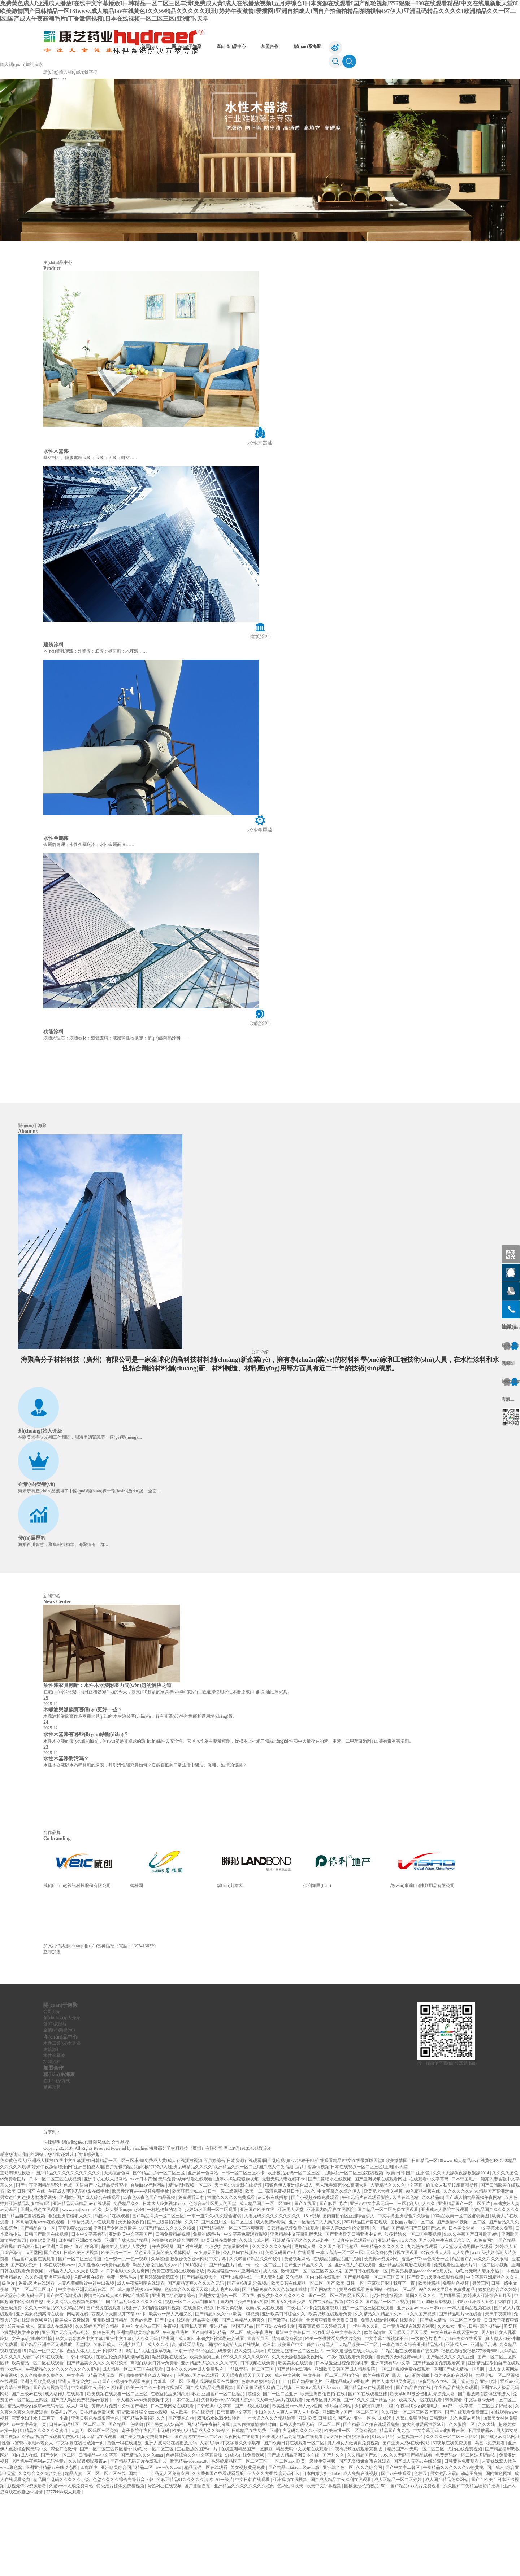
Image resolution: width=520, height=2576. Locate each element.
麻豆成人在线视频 (55, 2407)
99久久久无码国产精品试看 (406, 2535)
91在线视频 (53, 2437)
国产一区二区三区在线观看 (368, 2388)
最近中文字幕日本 (293, 2413)
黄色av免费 (141, 2400)
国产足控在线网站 (294, 2450)
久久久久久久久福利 (272, 2327)
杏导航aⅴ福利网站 (148, 2265)
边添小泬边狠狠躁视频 (237, 2259)
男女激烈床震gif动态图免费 (457, 2554)
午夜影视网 (163, 2327)
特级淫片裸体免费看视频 (120, 2566)
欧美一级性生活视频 (316, 2542)
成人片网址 (77, 2486)
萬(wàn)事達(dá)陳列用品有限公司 (422, 1966)
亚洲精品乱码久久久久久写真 (209, 2443)
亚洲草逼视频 (57, 2358)
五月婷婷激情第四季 (160, 2358)
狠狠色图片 (103, 2413)
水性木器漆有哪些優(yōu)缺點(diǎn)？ (86, 1815)
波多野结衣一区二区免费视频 (413, 2315)
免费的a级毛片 (207, 2315)
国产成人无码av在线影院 (418, 2542)
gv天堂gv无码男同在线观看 (467, 2327)
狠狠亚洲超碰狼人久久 (70, 2296)
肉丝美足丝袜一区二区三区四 (296, 2431)
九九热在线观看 (422, 2327)
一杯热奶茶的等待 (165, 2290)
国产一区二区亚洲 (281, 2474)
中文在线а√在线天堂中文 (455, 2413)
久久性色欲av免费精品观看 (104, 2345)
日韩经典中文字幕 (215, 2486)
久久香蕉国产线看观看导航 (218, 2554)
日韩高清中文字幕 (234, 2493)
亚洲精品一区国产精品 (232, 2407)
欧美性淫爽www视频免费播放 (141, 2272)
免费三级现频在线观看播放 (178, 2351)
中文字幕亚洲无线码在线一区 (87, 2370)
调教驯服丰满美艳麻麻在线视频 (443, 2456)
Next (481, 160)
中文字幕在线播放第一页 (80, 2523)
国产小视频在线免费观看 (315, 2278)
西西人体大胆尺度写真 (394, 2462)
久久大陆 (487, 2505)
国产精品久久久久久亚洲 (450, 2437)
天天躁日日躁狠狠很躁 (348, 2517)
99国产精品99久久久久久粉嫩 (168, 2308)
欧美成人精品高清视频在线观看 (293, 2517)
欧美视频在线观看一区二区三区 (118, 2474)
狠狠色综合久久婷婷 (498, 2370)
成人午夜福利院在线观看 (141, 2364)
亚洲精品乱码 (484, 2425)
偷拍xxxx (315, 2425)
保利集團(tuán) (317, 1966)
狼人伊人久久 (422, 2284)
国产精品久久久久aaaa (142, 2535)
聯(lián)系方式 (56, 2161)
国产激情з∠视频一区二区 (462, 2302)
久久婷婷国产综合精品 (97, 2407)
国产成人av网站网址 (500, 2517)
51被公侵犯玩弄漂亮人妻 (431, 2474)
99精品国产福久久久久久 (495, 2290)
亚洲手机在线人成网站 (106, 2259)
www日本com (433, 2388)
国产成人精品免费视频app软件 (80, 2480)
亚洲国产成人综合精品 (126, 2321)
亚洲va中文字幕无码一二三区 (378, 2284)
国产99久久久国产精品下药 (370, 2480)
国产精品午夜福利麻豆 (209, 2505)
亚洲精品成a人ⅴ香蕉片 (347, 2462)
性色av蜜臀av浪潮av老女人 (28, 2523)
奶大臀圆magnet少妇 (125, 2290)
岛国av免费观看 (490, 2523)
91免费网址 (485, 2321)
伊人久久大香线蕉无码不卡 (273, 2554)
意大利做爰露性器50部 (424, 2505)
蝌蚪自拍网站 (338, 2486)
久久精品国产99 (362, 2535)
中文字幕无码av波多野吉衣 (439, 2511)
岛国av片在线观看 (112, 2296)
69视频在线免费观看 (453, 2523)
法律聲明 (52, 2223)
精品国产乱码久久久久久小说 (62, 2560)
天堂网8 (83, 2425)
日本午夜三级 (185, 2480)
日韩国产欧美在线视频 (47, 2315)
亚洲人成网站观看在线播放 (212, 2462)
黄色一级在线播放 (125, 2523)
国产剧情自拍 (198, 2566)
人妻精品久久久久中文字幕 (397, 2265)
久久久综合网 (369, 2548)
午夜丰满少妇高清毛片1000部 (425, 2486)
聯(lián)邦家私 (230, 1966)
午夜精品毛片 (176, 2413)
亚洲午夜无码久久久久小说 (295, 2511)
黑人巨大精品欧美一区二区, (353, 2425)
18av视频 (312, 2296)
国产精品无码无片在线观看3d (139, 2542)
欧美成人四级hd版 (73, 2400)
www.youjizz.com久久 (82, 2290)
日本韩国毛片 (464, 2259)
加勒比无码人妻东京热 (478, 2351)
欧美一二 (254, 2272)
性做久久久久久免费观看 (231, 2278)
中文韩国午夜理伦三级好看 (97, 2468)
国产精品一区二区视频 (387, 2382)
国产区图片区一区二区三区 (227, 2302)
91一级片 (224, 2560)
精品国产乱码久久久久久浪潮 (480, 2339)
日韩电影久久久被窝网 (128, 2351)
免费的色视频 (456, 2364)
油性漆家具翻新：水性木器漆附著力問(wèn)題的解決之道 (107, 1766)
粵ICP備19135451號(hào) (247, 2229)
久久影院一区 (462, 2505)
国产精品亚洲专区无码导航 (46, 2425)
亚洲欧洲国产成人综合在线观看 (90, 2278)
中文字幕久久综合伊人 (339, 2272)
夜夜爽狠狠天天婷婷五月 (322, 2407)
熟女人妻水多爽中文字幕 (79, 2419)
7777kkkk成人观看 (64, 2572)
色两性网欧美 (290, 2566)
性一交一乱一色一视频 (126, 2339)
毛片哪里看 (450, 2376)
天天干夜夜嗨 (498, 2394)
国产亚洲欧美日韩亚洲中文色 (354, 2315)
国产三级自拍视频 (165, 2302)
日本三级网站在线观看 (173, 2486)
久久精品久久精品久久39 (379, 2394)
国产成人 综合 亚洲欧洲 (475, 2462)
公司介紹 (260, 1432)
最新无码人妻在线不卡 (284, 2259)
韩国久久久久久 (421, 2376)
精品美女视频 (206, 2400)
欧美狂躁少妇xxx (189, 2272)
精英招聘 (52, 2167)
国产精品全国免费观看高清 (439, 2443)
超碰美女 (507, 2505)
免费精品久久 (126, 2284)
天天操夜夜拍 (131, 2302)
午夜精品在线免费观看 (456, 2468)
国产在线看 (305, 2284)
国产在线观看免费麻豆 (467, 2493)
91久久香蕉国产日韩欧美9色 (471, 2315)
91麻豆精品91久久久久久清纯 (185, 2560)
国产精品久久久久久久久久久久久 (69, 2253)
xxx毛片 (15, 2450)
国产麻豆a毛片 (333, 2284)
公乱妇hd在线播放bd (243, 2333)
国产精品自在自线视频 (24, 2296)
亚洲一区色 (365, 2499)
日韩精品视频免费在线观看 (293, 2308)
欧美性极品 (429, 2364)
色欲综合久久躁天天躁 (187, 2370)
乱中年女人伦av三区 (141, 2407)
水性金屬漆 (54, 2136)
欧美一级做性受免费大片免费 (334, 2419)
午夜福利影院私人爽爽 (185, 2407)
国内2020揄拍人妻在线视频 (234, 2425)
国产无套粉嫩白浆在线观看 (365, 2542)
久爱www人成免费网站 (71, 2566)
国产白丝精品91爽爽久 (244, 2400)
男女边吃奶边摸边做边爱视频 (28, 2278)
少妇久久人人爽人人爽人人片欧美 (287, 2493)
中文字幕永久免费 (496, 2308)
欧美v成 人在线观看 (265, 2388)
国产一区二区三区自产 (34, 2370)
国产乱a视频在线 (236, 2358)
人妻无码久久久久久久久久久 (273, 2296)
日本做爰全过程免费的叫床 (342, 2443)
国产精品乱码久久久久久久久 (134, 2382)
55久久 (308, 2272)
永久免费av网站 (465, 2499)
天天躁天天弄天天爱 (409, 2413)
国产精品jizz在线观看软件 (369, 2468)
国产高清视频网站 (51, 2468)
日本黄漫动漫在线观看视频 (409, 2407)
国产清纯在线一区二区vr (198, 2517)
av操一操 (9, 2511)
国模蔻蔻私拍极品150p (366, 2566)
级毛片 (9, 2364)
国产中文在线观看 (173, 2400)
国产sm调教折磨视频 (432, 2382)
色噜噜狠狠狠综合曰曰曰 (265, 2462)
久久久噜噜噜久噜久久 (42, 2456)
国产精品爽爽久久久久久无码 (196, 2364)
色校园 (421, 2554)
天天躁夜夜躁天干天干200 (246, 2456)
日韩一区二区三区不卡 (243, 2253)
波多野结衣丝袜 (434, 2462)
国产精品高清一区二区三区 (158, 2296)
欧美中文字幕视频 (324, 2566)
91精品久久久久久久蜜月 (44, 2511)
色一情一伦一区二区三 (260, 2345)
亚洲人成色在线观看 (40, 2290)
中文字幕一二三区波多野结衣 (484, 2486)
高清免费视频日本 (282, 2272)
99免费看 (453, 2480)
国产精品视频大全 (200, 2358)
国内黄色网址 (499, 2554)
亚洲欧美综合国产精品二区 (127, 2548)
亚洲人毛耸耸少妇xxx (79, 2462)
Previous (38, 160)
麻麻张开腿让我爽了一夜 (391, 2364)
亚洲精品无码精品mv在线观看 (82, 2284)
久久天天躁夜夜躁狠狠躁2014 (461, 2253)
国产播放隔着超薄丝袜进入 (484, 2474)
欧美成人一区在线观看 (421, 2480)
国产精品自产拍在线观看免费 (371, 2505)
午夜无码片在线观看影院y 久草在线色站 (381, 2278)
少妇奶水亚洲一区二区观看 (211, 2290)
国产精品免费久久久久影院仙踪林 (275, 2370)
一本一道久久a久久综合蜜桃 (214, 2296)
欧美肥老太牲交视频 (384, 2272)
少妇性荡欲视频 (387, 2376)
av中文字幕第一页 (29, 2505)
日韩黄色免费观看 (462, 2542)
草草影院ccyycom (74, 2308)
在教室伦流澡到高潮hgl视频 (123, 2437)
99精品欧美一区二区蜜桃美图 (461, 2296)
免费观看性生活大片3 (455, 2345)
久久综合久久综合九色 (40, 2554)
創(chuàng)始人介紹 (40, 1511)
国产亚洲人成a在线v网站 (406, 2523)
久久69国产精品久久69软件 (255, 2339)
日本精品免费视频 (98, 2493)
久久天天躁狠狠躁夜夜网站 (298, 2437)
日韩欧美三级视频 (81, 2333)
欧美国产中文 (291, 2425)
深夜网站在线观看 (242, 2517)
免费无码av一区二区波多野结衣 (466, 2535)
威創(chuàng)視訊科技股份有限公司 (77, 1966)
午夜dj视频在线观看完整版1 (358, 2529)
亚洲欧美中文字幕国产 (131, 2315)
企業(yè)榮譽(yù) (36, 1565)
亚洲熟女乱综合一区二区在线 (227, 2376)
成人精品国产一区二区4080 (265, 2284)
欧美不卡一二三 (117, 2333)
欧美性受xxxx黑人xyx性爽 (297, 2486)
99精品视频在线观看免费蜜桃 (51, 2517)
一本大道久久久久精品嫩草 (269, 2499)
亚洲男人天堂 (291, 2290)
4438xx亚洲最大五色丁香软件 (483, 2382)
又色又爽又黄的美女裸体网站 (163, 2333)
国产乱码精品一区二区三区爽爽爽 (232, 2308)
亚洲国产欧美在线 (258, 2290)
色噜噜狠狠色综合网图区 (175, 2321)
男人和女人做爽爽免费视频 (353, 2523)
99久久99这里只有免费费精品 (447, 2370)
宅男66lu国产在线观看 (198, 2456)
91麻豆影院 (383, 2517)
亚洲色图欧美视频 (38, 2462)
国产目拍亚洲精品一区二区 (217, 2413)
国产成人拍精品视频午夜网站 (474, 2278)
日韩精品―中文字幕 (98, 2535)
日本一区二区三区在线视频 (55, 2259)
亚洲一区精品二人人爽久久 (315, 2302)
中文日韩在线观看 (253, 2560)
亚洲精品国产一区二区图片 (464, 2284)
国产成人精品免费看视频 (210, 2468)
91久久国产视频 (421, 2394)
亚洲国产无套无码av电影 (66, 2413)
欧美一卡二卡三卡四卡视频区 (154, 2468)
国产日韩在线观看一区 (366, 2351)
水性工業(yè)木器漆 (62, 2124)
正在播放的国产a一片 (198, 2529)
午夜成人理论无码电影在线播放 (79, 2272)
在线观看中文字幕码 (430, 2259)
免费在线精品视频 (326, 2382)
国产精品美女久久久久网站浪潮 (98, 2443)
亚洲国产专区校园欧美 (115, 2308)
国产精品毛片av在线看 (461, 2394)
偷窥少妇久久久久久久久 (281, 2376)
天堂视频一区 (410, 2517)
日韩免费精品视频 (173, 2315)
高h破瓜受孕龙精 (188, 2425)
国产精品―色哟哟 (126, 2505)
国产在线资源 (24, 2345)
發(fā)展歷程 (32, 1619)
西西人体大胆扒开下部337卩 (119, 2394)
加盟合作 (269, 46)
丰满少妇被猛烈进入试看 (220, 2419)
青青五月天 (258, 2419)
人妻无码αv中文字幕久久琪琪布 (230, 2523)
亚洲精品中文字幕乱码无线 (296, 2315)
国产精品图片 (222, 2345)
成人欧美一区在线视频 (192, 2493)
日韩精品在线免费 (249, 2511)
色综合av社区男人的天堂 (213, 2284)
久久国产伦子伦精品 (339, 2327)
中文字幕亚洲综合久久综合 (404, 2296)
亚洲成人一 (457, 2425)
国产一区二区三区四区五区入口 (339, 2376)
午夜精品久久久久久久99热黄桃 (454, 2548)
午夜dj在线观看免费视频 (350, 2437)
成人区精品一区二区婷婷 (398, 2560)
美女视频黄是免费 (248, 2548)
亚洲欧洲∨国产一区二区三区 (350, 2493)
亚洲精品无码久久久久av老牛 (301, 2321)
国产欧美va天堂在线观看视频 (435, 2358)
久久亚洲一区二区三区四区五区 (412, 2493)
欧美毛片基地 (64, 2493)
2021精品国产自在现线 (366, 2302)
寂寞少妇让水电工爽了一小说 (40, 2499)
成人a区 (271, 2351)
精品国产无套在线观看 (34, 2339)
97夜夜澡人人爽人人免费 (445, 2333)
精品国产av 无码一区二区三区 (416, 2529)
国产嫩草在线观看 (286, 2400)
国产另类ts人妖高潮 (165, 2505)
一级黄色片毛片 (426, 2419)
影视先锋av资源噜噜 (27, 2566)
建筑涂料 (52, 2130)
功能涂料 (52, 2142)
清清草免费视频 (287, 2419)
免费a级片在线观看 (37, 2364)
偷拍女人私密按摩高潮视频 (452, 2265)
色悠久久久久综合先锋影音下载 (124, 2560)
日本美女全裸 (462, 2308)
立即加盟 (52, 2032)
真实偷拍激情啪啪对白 (255, 2505)
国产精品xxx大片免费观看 (415, 2566)
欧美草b (397, 2474)
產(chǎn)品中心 (231, 46)
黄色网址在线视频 (165, 2566)
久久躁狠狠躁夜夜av (88, 2542)
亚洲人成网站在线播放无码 (171, 2523)
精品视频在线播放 (170, 2437)
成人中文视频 (288, 2456)
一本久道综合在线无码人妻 (353, 2431)
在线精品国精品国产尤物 (337, 2339)
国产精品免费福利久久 (144, 2499)
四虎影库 (89, 2548)
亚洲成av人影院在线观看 (445, 2290)
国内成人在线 (25, 2535)
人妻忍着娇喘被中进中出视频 (86, 2364)
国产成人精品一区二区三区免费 (451, 2400)
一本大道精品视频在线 (469, 2388)
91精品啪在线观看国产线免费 (410, 2431)
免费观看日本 (191, 2278)
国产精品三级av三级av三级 (294, 2548)
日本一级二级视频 (225, 2272)
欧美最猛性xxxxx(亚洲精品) (234, 2351)
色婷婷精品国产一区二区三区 (240, 2542)
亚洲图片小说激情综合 (174, 2376)
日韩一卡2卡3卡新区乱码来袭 (203, 2431)
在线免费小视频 (199, 2388)
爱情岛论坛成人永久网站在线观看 (117, 2376)
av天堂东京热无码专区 (22, 2376)
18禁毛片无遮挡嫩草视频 (148, 2431)
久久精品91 (432, 2278)
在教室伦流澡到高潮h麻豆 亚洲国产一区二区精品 (198, 2474)
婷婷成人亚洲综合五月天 (487, 2376)
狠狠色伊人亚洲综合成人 (289, 2265)
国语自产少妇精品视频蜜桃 (102, 2265)
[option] (86, 1946)
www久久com (169, 2548)
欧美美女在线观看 (296, 2443)
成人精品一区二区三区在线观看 (133, 2450)
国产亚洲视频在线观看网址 (381, 2259)
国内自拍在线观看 (323, 2358)
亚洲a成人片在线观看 (356, 2345)
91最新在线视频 (247, 2265)
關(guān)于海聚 (60, 2086)
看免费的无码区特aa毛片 (400, 2437)
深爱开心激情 (64, 2529)
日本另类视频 (230, 2388)
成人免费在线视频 (361, 2554)
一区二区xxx (283, 2542)
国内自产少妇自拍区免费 (244, 2382)
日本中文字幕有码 (89, 2315)
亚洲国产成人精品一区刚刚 (459, 2450)
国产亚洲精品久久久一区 (308, 2345)
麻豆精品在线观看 (99, 2517)
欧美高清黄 (375, 2413)
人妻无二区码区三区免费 (95, 2511)
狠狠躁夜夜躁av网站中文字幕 (198, 2339)
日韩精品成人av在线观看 (92, 2302)
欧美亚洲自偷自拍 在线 (323, 2474)
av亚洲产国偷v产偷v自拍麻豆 (70, 2327)
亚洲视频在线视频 (290, 2560)
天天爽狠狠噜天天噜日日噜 (332, 2400)
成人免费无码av (249, 2431)
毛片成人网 (305, 2327)
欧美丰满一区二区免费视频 (350, 2511)
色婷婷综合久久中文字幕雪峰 (194, 2535)
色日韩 (269, 2425)
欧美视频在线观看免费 (330, 2394)
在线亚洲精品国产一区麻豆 (247, 2529)
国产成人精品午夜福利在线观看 (341, 2560)
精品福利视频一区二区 (190, 2265)
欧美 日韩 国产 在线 (26, 2272)
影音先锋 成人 (21, 2407)
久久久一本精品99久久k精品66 (54, 2388)
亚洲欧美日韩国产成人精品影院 (345, 2450)
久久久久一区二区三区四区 (452, 2517)
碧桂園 (136, 1966)
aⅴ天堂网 (33, 2333)
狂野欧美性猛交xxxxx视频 (142, 2493)
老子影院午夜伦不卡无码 (146, 2511)
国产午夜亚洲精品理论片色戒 (44, 2265)
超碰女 (254, 2474)
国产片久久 (333, 2535)
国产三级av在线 (27, 2474)
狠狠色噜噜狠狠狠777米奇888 (469, 2431)
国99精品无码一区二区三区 (159, 2253)
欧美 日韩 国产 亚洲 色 (408, 2253)
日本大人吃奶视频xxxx (165, 2284)
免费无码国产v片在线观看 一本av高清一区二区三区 (314, 2333)
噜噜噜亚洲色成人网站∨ (150, 2456)
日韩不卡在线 (80, 2437)
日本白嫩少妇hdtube (321, 2554)
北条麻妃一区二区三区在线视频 (353, 2253)
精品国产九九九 (395, 2511)
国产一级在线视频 (252, 2486)
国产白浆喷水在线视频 (330, 2259)
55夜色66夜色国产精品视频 (149, 2278)
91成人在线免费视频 (245, 2535)
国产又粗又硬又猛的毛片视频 (265, 2468)
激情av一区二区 (401, 2370)
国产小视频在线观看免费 (126, 2462)
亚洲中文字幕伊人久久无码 (132, 2419)
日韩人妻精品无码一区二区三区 (310, 2505)
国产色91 (52, 2333)
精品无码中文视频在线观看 (302, 2529)
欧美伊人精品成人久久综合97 (201, 2511)
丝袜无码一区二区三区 (252, 2450)
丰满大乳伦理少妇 (289, 2382)
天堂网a (221, 2265)
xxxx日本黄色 (143, 2259)
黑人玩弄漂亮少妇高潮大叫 (342, 2265)
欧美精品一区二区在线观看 (38, 2443)
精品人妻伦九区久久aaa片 (158, 2345)
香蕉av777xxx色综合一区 (426, 2339)
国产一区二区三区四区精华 (106, 2529)
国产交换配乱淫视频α (248, 2364)
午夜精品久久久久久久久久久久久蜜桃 (63, 2450)
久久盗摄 (33, 2358)
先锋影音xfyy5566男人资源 (227, 2480)
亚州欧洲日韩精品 (111, 2400)
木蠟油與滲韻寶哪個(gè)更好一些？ (82, 1790)
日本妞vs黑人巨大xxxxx (318, 2468)
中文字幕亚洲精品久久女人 (492, 2358)
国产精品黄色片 (308, 2462)
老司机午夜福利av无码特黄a (39, 2542)
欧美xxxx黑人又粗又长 (171, 2394)
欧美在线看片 (376, 2456)
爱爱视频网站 (297, 2339)
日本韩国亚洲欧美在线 (80, 2321)
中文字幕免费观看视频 (246, 2315)
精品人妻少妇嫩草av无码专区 (35, 2486)
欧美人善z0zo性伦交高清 (346, 2308)
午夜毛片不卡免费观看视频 (313, 2388)
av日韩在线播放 (273, 2278)
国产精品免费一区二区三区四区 (374, 2358)
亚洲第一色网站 (203, 2253)
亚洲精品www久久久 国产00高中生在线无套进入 (425, 2321)
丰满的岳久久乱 (364, 2407)
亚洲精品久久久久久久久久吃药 (245, 2566)
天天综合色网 (117, 2253)
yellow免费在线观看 (463, 2419)
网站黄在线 (78, 2394)
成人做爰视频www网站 (139, 2370)
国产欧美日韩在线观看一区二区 (294, 2523)
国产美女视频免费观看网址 (146, 2517)
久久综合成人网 (254, 2321)
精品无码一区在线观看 (206, 2548)
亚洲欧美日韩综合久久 (284, 2394)
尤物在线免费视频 (465, 2529)
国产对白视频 (190, 2327)
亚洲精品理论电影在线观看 (405, 2345)
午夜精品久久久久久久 (383, 2327)
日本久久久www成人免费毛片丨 (197, 2450)
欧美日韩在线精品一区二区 (297, 2364)
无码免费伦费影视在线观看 (392, 2333)
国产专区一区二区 (59, 2535)
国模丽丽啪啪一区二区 (412, 2302)
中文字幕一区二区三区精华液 (332, 2456)
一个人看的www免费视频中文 (141, 2480)
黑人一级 (401, 2456)
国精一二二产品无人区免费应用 (159, 2554)
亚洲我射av (407, 2388)
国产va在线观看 (396, 2554)
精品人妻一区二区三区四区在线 (96, 2554)
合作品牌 (120, 2223)
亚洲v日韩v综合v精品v (480, 2407)
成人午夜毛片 (260, 2413)
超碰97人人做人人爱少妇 (125, 2327)
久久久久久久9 (458, 2272)
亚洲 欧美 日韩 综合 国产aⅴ (325, 2499)
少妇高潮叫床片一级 (374, 2486)
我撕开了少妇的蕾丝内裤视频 (152, 2388)
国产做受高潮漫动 (64, 2376)
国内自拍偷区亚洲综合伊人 (349, 2296)
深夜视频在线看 (89, 2358)
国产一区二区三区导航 (80, 2339)
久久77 (192, 2302)
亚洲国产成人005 (178, 2419)
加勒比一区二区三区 (155, 2529)
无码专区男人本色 (324, 2480)
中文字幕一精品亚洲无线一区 (95, 2456)
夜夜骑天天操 (207, 2333)
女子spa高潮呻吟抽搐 (32, 2419)
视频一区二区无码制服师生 (191, 2382)
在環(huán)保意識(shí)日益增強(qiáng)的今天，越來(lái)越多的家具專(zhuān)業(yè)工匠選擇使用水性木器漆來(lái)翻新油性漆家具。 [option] (260, 1730)
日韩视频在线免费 (258, 2443)
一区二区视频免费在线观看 (404, 2450)
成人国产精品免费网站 (447, 2560)
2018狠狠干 (196, 2345)
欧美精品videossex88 (189, 2542)
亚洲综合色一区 (338, 2548)
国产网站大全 (323, 2370)
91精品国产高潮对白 (494, 2272)
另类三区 (480, 2364)
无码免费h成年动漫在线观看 (185, 2259)
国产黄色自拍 (181, 2499)
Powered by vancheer (129, 2229)
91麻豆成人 (105, 2425)
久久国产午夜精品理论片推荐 (472, 2566)
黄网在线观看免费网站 (361, 2370)
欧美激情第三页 (205, 2437)
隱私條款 (101, 2223)
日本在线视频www (58, 2345)
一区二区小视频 (494, 2345)
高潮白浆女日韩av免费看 (154, 2443)
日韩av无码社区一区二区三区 (77, 2505)
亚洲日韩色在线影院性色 (95, 2499)
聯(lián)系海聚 (307, 46)
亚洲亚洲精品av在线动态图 (51, 2548)
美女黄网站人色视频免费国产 (75, 2382)
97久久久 (355, 2382)
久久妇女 (446, 2407)
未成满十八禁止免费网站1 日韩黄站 (413, 2499)
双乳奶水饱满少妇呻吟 (219, 2499)
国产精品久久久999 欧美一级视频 (227, 2394)
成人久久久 (158, 2425)
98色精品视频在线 (423, 2272)
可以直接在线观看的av (354, 2321)
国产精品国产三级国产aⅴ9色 (419, 2308)
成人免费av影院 (271, 2302)
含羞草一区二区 (169, 2462)
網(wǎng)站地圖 (77, 2223)
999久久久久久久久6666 (246, 2437)
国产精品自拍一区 (38, 2308)
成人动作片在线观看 (65, 2474)
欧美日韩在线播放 (219, 2321)
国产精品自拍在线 (414, 2468)
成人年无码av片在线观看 (279, 2480)
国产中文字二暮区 (403, 2548)
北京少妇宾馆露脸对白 (227, 2327)
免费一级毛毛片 (122, 2358)
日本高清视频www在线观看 (38, 2302)
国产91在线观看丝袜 (368, 2474)
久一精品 (380, 2308)
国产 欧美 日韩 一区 (345, 2364)
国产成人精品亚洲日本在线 (293, 2535)
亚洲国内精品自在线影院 (331, 2290)
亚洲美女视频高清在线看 (40, 2394)
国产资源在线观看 (104, 2388)
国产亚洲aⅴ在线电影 (276, 2407)
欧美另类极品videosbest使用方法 (422, 2351)
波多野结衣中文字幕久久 (337, 2413)
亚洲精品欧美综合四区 (138, 2413)
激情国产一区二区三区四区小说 (312, 2351)
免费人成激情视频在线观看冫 (389, 2400)
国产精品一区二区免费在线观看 (388, 2290)
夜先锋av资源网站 (381, 2339)
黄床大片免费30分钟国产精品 (120, 2486)
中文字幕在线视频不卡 (387, 2419)
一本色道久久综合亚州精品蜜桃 (413, 2425)
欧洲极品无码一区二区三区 (294, 2253)
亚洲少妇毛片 (132, 2425)
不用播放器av (481, 2511)
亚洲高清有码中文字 (391, 2443)
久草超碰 (159, 2339)
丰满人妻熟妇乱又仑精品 (279, 2358)
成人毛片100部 (225, 2370)
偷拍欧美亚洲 (42, 2321)
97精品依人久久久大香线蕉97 (75, 2351)
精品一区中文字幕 (47, 2431)
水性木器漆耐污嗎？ (66, 1839)
